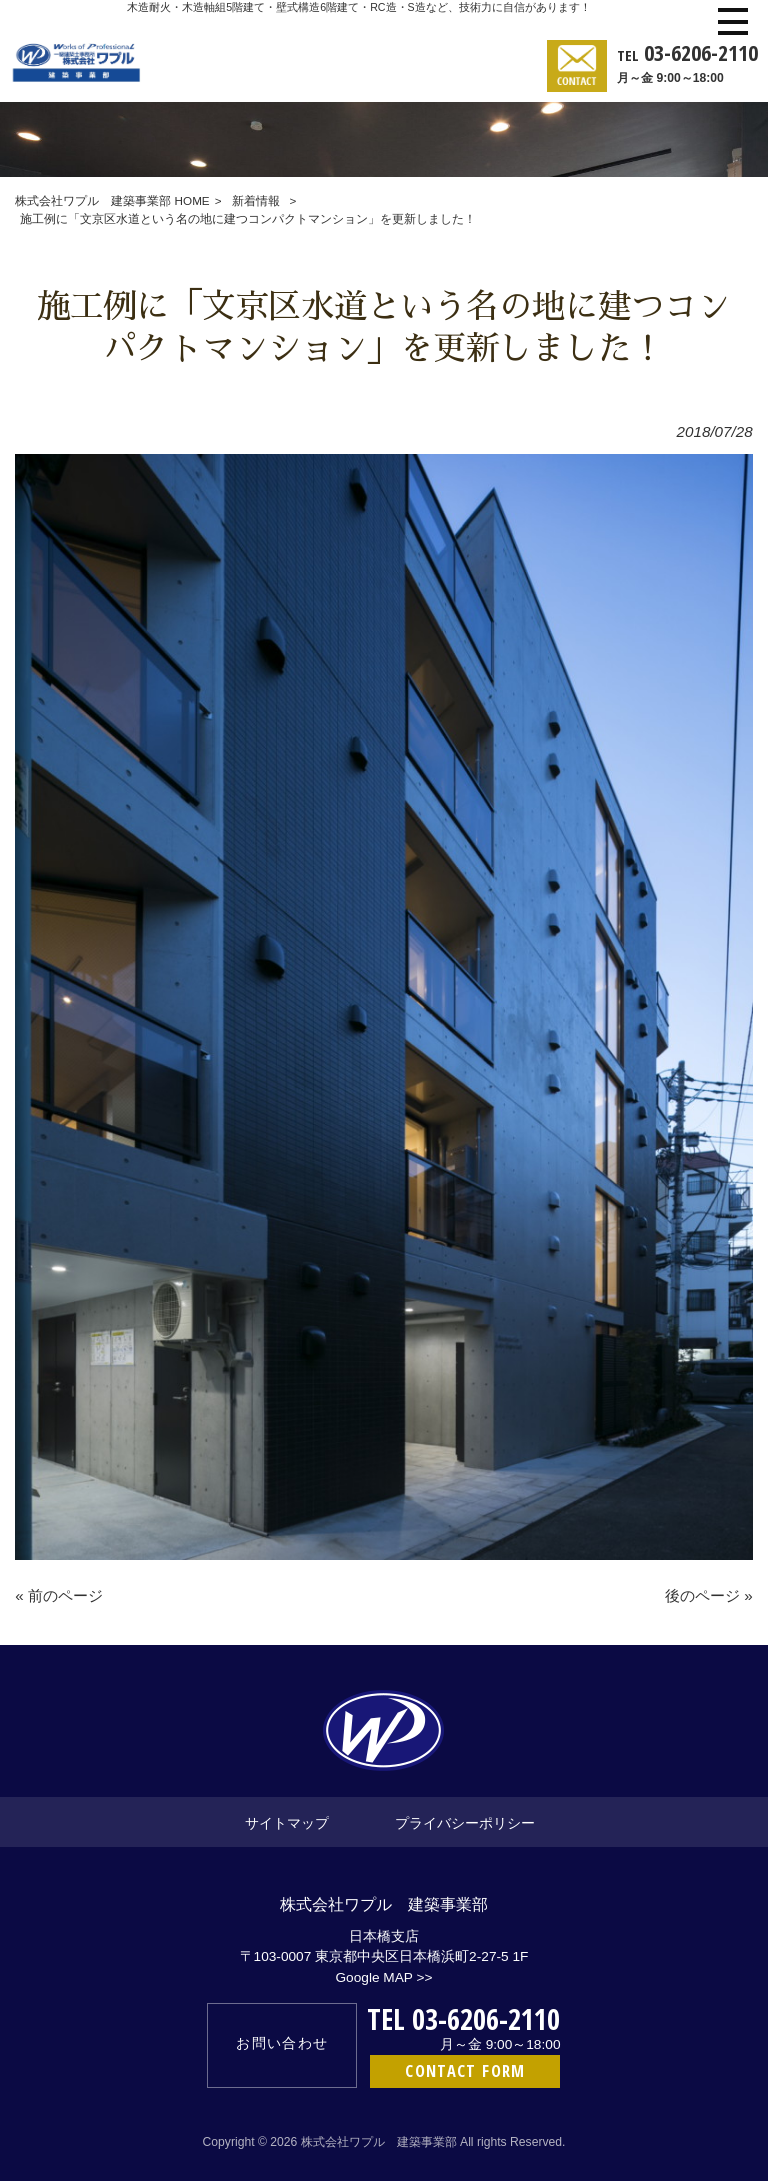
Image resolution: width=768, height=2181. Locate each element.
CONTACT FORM (465, 2070)
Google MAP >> (383, 1977)
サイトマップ (287, 1822)
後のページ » (709, 1595)
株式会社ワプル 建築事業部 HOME (112, 200)
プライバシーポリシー (465, 1822)
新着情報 (256, 200)
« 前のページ (59, 1595)
